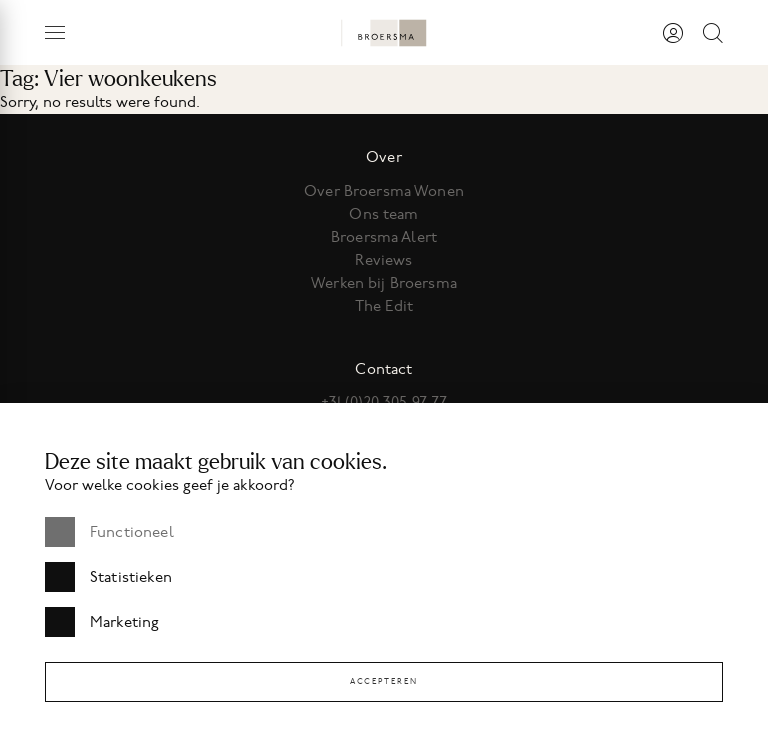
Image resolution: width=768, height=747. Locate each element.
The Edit (384, 306)
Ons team (383, 214)
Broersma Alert (384, 237)
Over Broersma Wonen (384, 191)
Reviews (383, 260)
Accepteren (384, 681)
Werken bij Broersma (384, 283)
